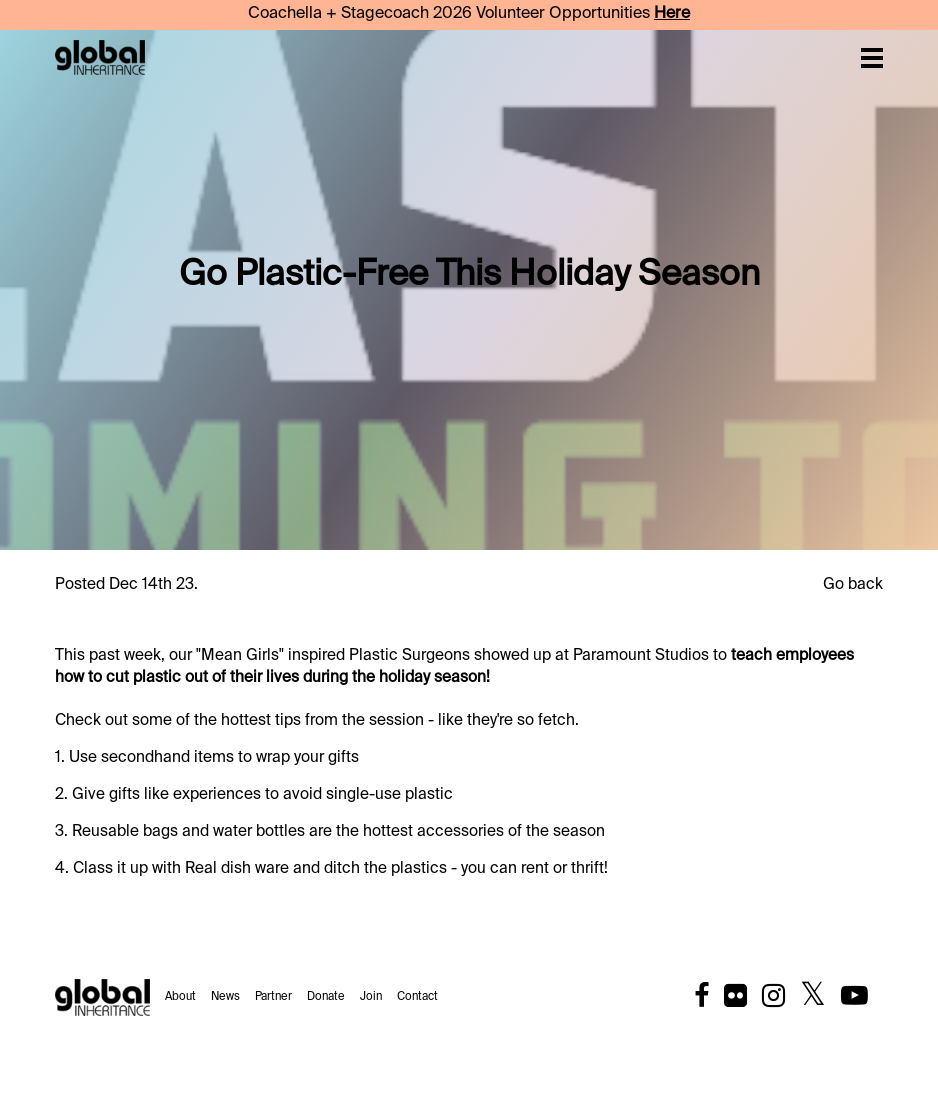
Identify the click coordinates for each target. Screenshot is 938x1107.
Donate (326, 997)
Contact (417, 997)
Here (672, 14)
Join (371, 997)
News (225, 997)
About (180, 997)
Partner (273, 997)
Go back (853, 584)
